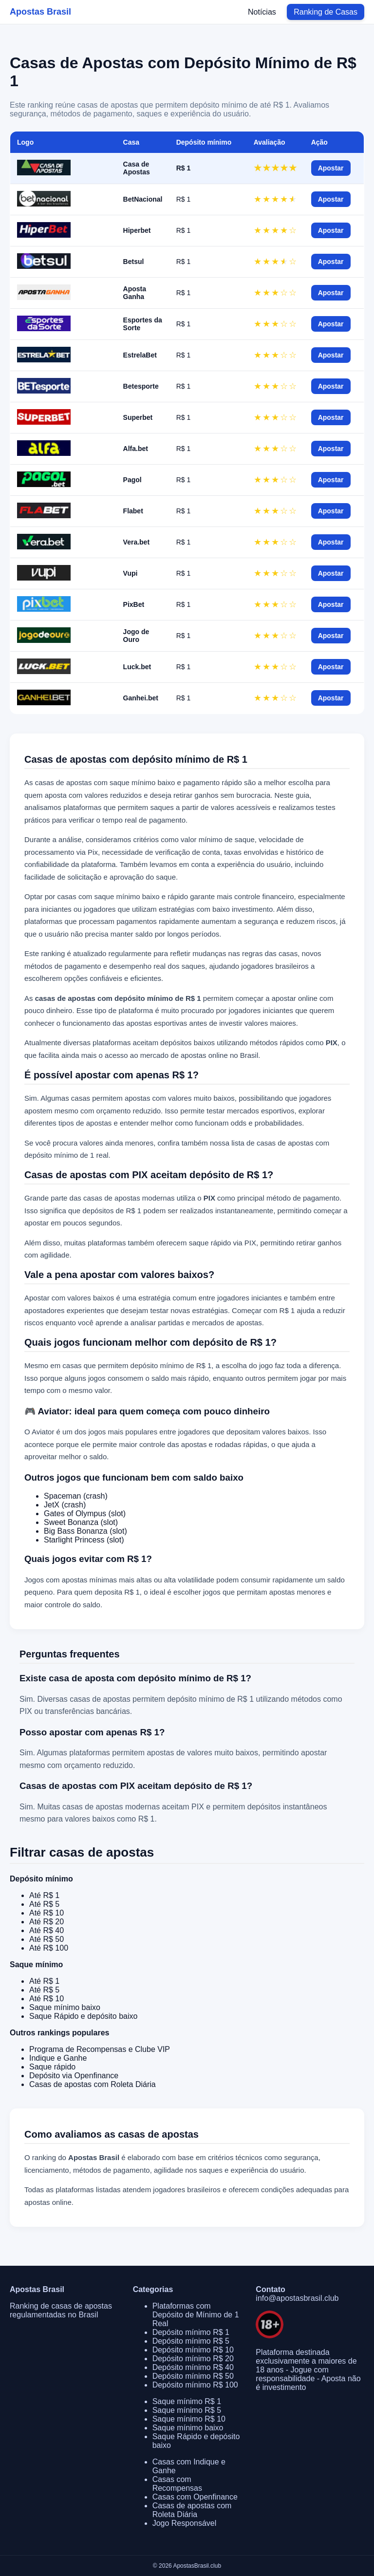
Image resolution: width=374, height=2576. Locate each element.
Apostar (331, 168)
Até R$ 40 (46, 1930)
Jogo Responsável (184, 2523)
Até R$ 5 (44, 1904)
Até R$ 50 (46, 1939)
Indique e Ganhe (58, 2058)
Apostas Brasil (40, 12)
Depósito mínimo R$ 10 (193, 2350)
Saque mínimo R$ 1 (186, 2401)
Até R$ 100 (48, 1948)
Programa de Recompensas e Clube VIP (99, 2049)
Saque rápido (52, 2067)
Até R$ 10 (46, 1913)
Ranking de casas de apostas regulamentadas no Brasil (61, 2310)
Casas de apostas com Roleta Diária (92, 2084)
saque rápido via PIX (222, 1243)
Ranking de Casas (325, 12)
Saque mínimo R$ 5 (186, 2410)
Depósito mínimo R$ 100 (195, 2385)
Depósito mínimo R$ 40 (193, 2367)
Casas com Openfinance (195, 2497)
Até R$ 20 (46, 1922)
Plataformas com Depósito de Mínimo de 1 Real (195, 2315)
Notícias (262, 12)
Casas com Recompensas (177, 2483)
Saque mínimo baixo (64, 2007)
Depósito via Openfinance (73, 2075)
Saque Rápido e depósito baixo (83, 2016)
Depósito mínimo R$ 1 (190, 2332)
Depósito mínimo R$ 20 (193, 2358)
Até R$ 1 (44, 1895)
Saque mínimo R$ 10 (188, 2419)
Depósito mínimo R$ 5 (190, 2341)
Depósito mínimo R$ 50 (193, 2376)
